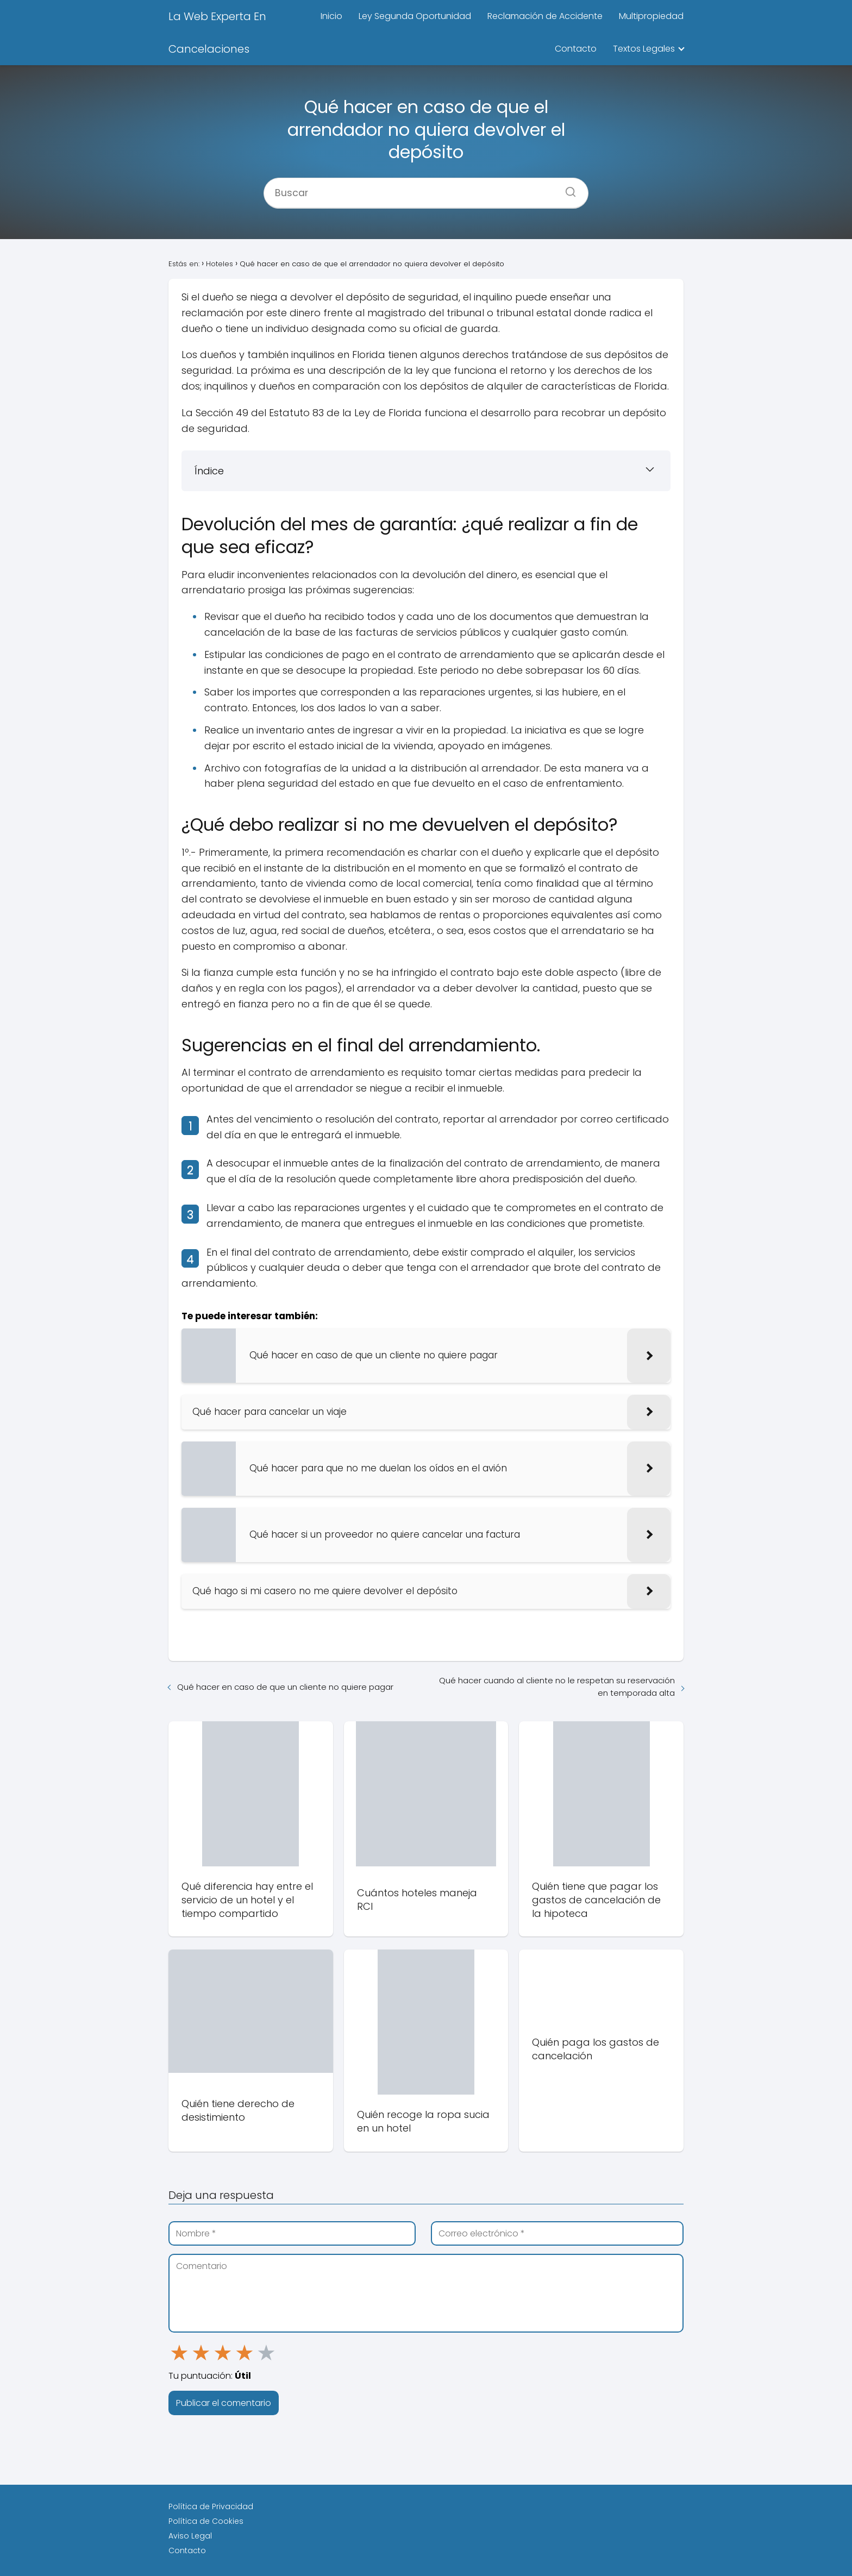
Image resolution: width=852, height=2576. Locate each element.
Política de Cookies (205, 2521)
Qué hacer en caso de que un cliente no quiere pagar (285, 1687)
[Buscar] (567, 188)
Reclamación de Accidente (545, 16)
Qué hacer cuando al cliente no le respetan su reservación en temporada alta (557, 1686)
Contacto (576, 48)
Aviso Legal (190, 2535)
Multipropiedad (651, 16)
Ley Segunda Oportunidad (415, 16)
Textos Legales (644, 48)
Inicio (331, 16)
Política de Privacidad (210, 2506)
